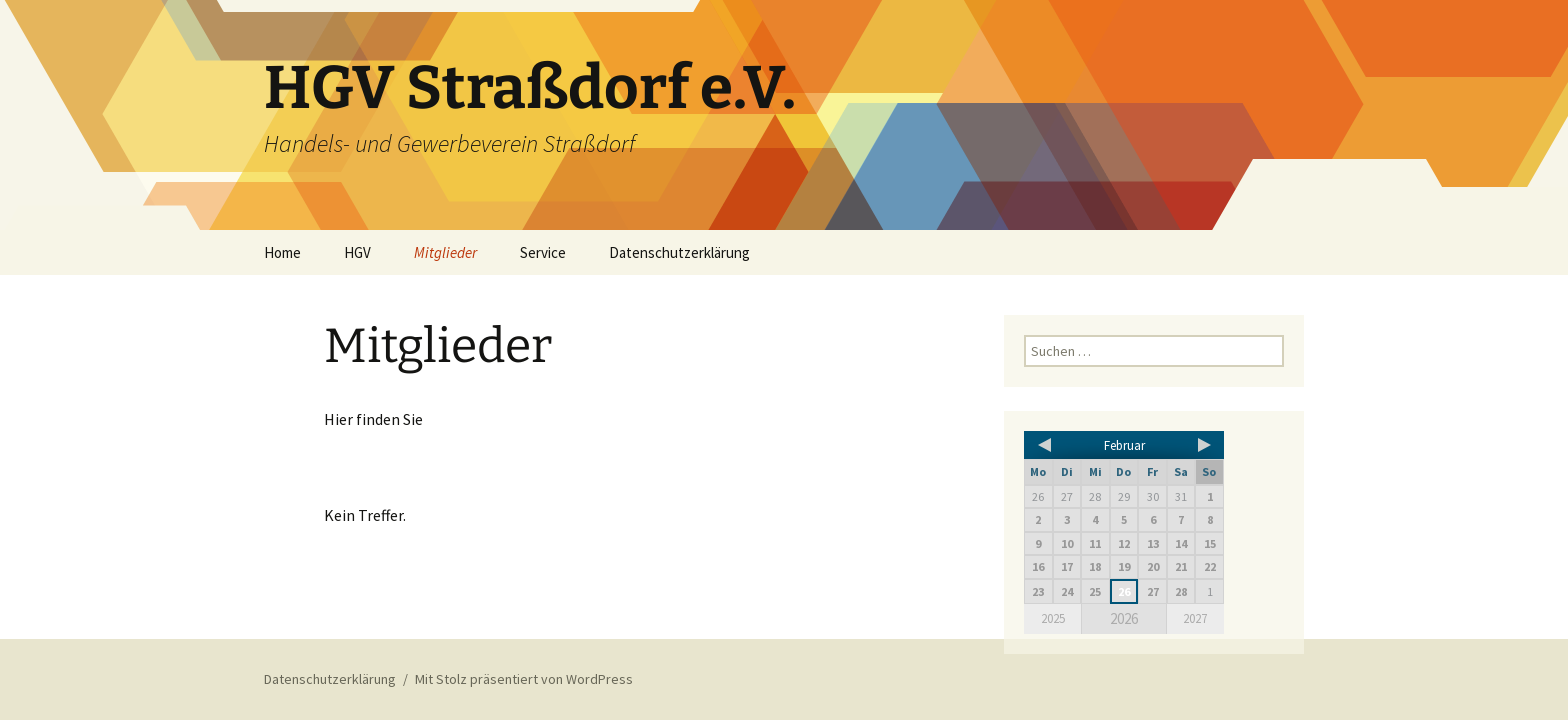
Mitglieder (445, 252)
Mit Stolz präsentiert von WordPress (524, 679)
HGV (357, 252)
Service (543, 252)
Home (282, 252)
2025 (1053, 618)
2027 (1195, 618)
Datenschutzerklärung (679, 252)
